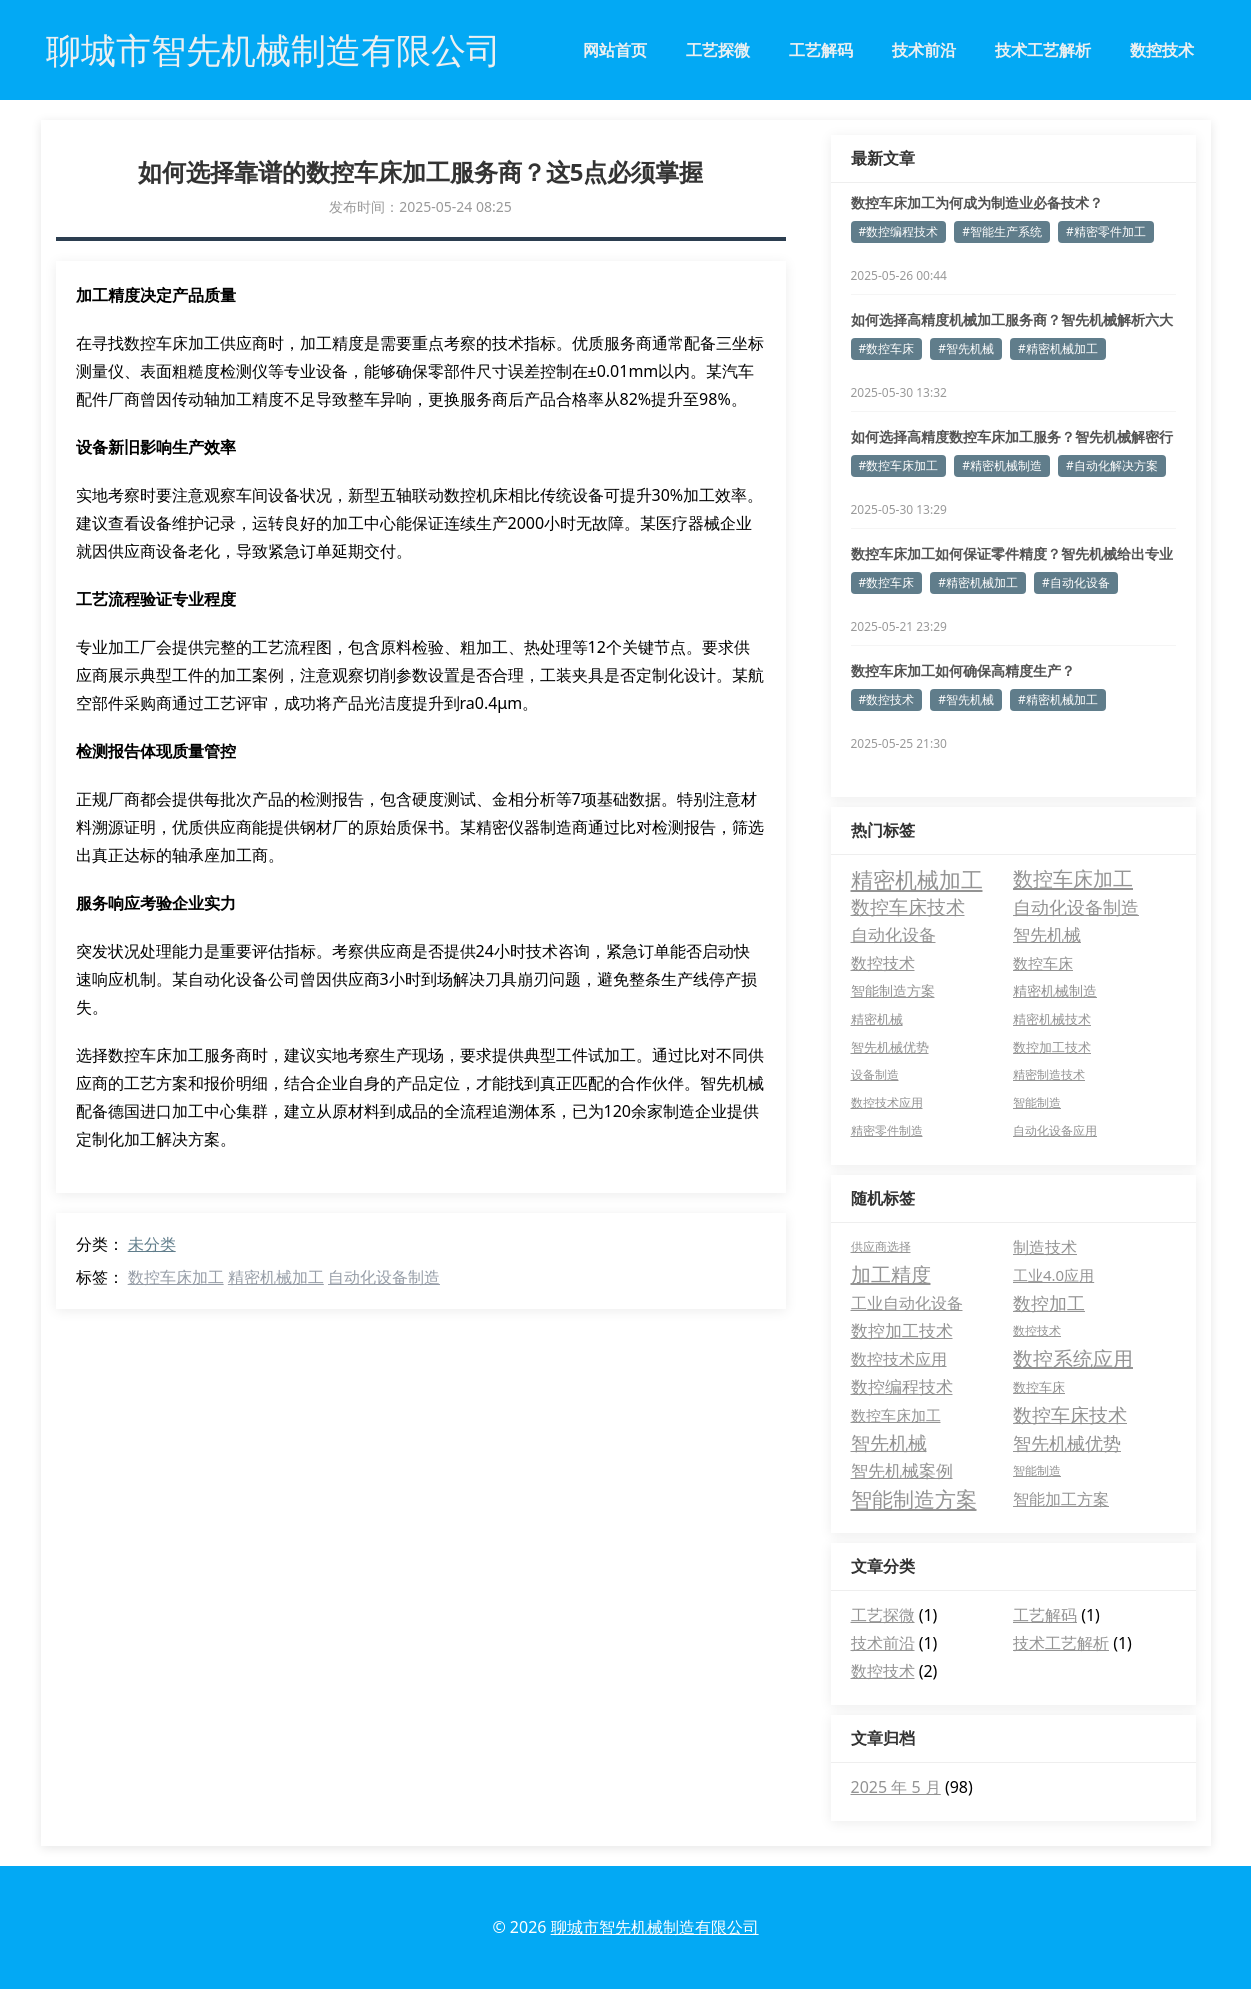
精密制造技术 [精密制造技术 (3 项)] (1049, 1074)
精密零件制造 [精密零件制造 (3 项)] (887, 1130)
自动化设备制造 (384, 1277)
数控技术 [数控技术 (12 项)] (883, 963)
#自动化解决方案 (1112, 465)
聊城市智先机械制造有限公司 (655, 1927)
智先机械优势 (1067, 1443)
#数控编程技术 (899, 231)
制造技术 (1045, 1247)
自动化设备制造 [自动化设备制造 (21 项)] (1076, 907)
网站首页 (615, 50)
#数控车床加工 (899, 465)
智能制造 (1037, 1470)
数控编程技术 (902, 1386)
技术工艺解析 (1043, 50)
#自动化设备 (1076, 582)
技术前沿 (924, 50)
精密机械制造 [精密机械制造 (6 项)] (1055, 990)
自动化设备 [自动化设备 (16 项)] (893, 934)
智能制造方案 (914, 1499)
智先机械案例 (902, 1470)
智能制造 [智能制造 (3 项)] (1037, 1102)
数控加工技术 (902, 1330)
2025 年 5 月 (896, 1787)
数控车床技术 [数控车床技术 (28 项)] (908, 907)
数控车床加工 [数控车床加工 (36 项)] (1073, 878)
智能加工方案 (1061, 1499)
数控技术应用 (899, 1359)
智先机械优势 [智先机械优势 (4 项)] (890, 1047)
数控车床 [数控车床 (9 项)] (1043, 963)
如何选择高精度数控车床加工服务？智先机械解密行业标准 (1012, 437)
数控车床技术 (1070, 1415)
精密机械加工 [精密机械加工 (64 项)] (917, 879)
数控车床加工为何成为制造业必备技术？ (977, 202)
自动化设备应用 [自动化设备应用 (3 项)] (1055, 1130)
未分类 (152, 1244)
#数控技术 (887, 699)
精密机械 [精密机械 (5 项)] (877, 1019)
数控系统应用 (1073, 1358)
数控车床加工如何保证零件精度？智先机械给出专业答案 (1012, 554)
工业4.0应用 (1053, 1275)
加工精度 (891, 1274)
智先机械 (889, 1443)
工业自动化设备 (907, 1303)
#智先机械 (966, 348)
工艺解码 (821, 50)
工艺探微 (718, 50)
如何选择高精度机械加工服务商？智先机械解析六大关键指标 (1012, 320)
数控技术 (1162, 50)
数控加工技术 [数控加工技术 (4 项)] (1052, 1047)
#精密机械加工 (1058, 348)
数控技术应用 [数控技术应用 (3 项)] (887, 1102)
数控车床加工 (176, 1277)
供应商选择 (881, 1246)
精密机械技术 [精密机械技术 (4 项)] (1052, 1019)
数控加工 (1049, 1303)
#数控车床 (887, 348)
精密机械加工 (276, 1277)
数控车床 (1039, 1387)
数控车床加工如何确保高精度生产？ (963, 670)
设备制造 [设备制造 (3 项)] (875, 1074)
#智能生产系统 (1002, 231)
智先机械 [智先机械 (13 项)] (1047, 934)
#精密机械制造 (1002, 465)
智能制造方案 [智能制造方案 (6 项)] (893, 990)
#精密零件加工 (1106, 231)
